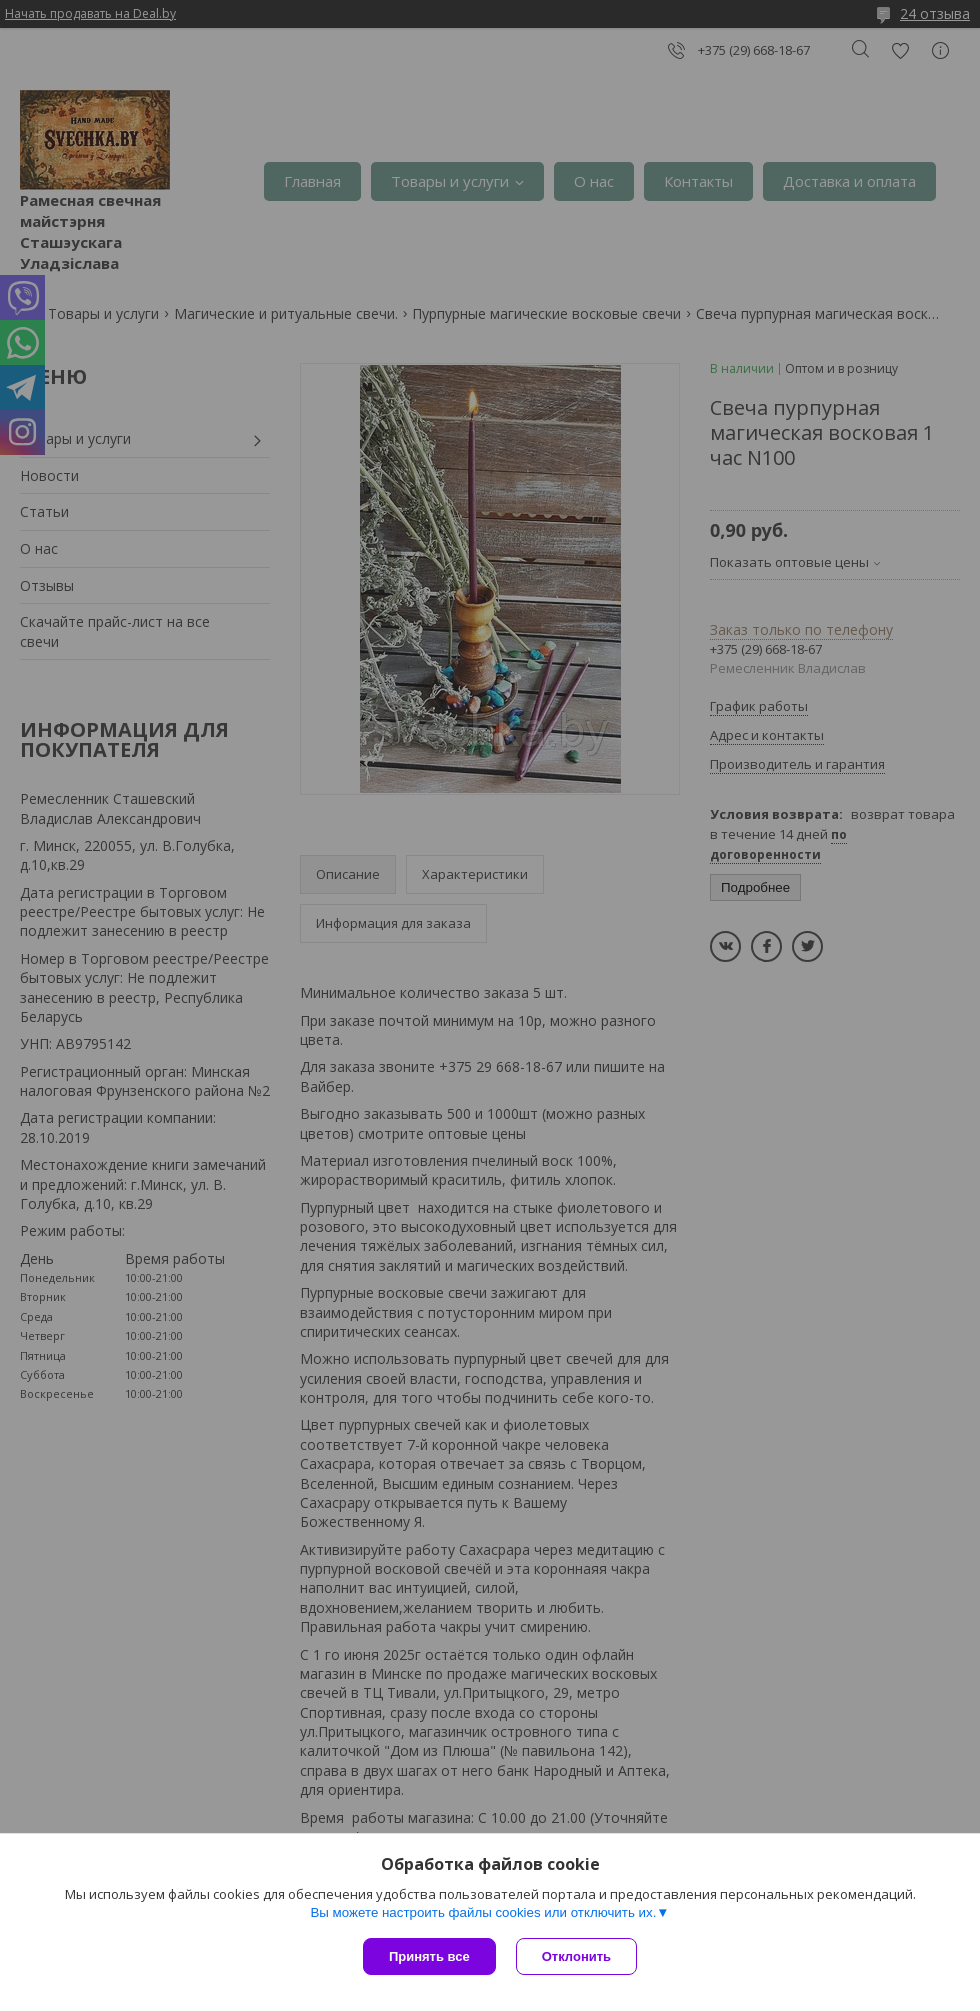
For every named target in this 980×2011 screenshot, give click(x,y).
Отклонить (576, 1956)
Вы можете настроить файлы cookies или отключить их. (483, 1912)
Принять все (429, 1956)
